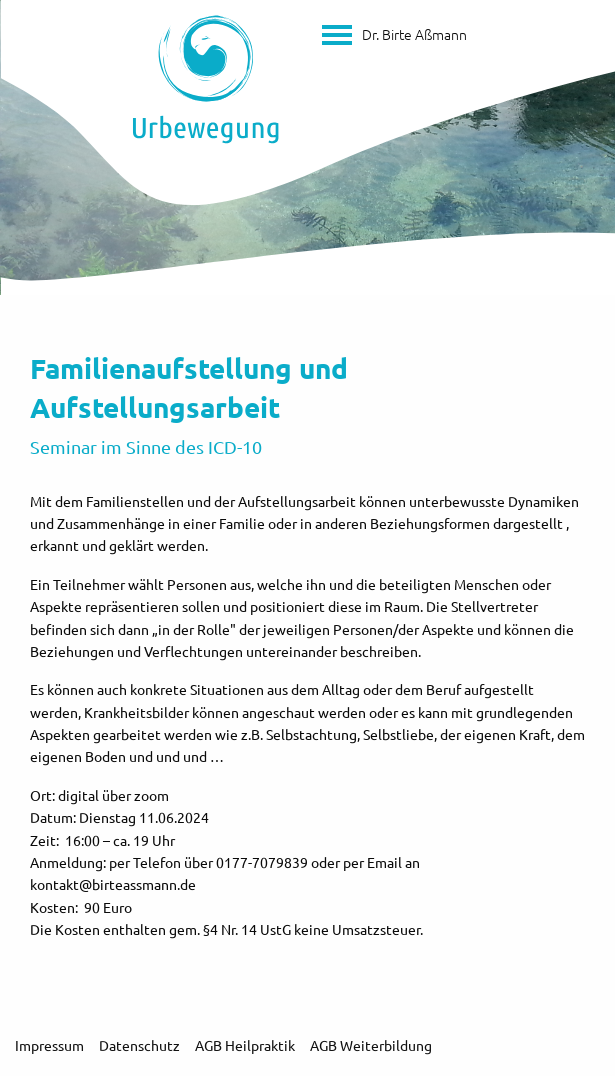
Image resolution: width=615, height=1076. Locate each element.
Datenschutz (139, 1045)
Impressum (49, 1045)
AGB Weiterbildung (371, 1045)
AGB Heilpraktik (245, 1045)
